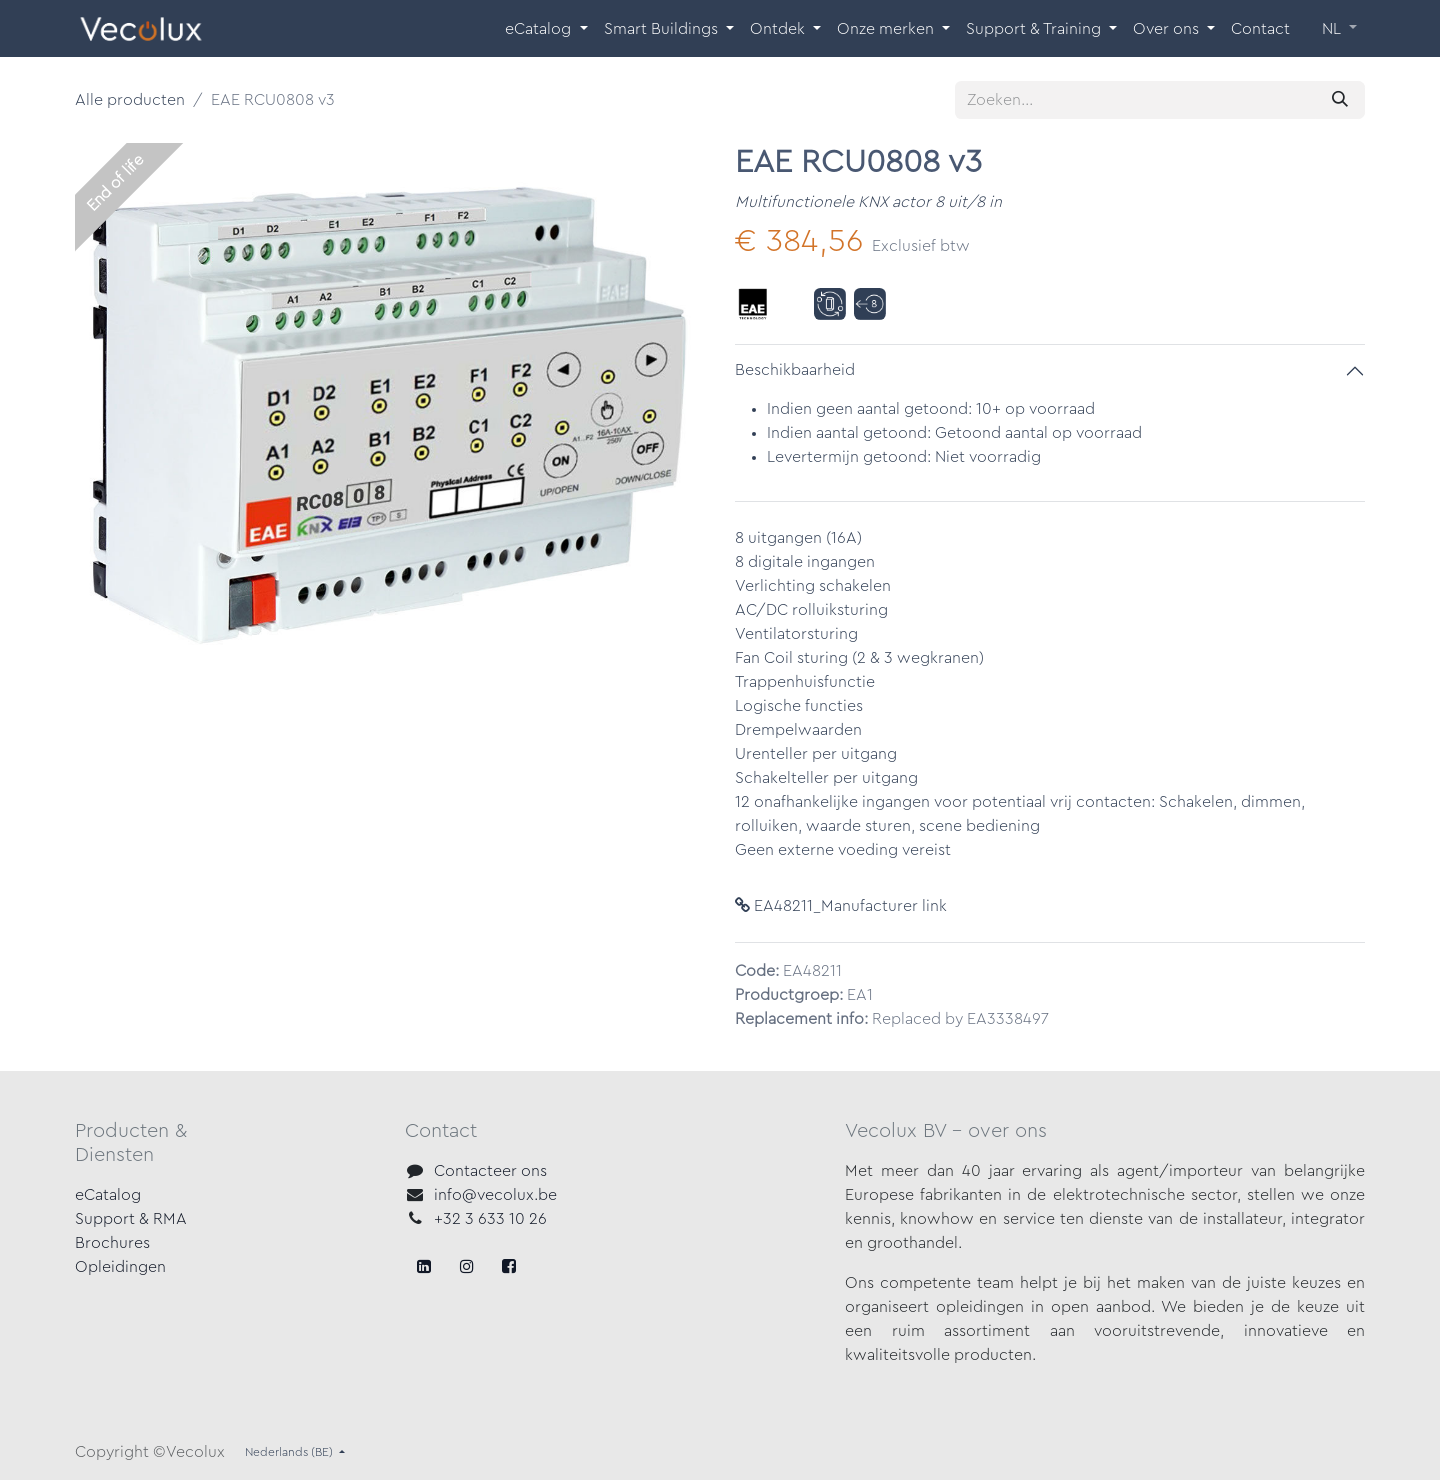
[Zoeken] (1340, 100)
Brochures (112, 1243)
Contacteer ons (490, 1171)
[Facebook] (424, 1266)
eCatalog (108, 1195)
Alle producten (130, 100)
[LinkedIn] (509, 1266)
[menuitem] (546, 29)
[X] (467, 1266)
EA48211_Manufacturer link (841, 906)
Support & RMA (131, 1219)
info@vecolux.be (495, 1195)
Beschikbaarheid (795, 370)
